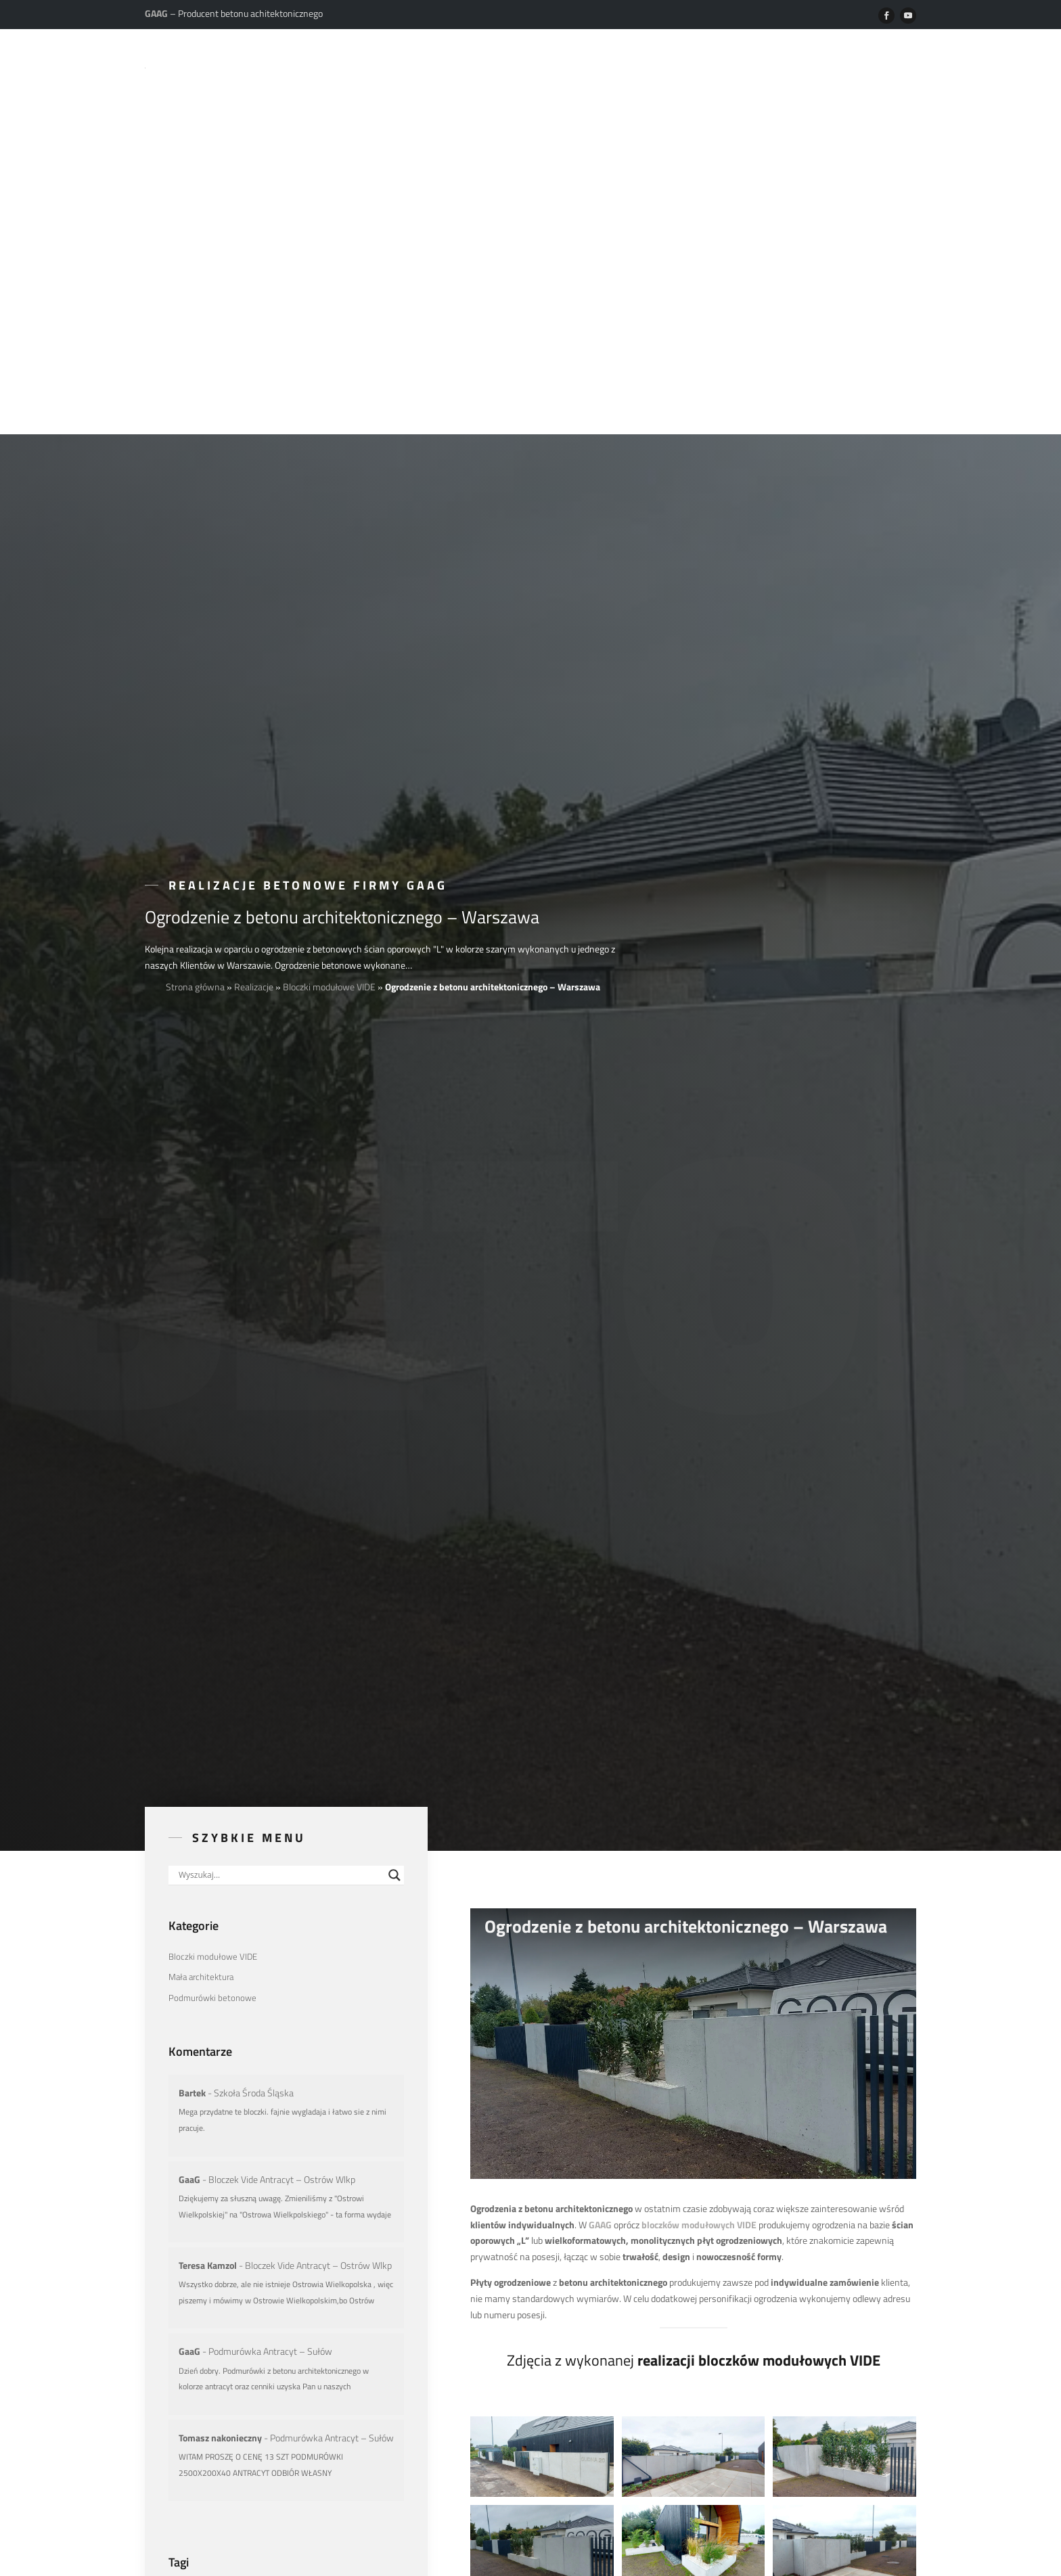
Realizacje (574, 66)
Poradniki (649, 66)
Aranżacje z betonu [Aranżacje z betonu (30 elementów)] (205, 2189)
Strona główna (195, 581)
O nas (435, 66)
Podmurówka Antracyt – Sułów (270, 1946)
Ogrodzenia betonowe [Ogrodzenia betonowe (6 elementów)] (289, 2189)
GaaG (189, 1773)
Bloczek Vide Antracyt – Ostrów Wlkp (281, 1773)
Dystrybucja (814, 66)
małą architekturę (710, 2267)
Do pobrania (728, 66)
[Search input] (280, 1469)
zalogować (535, 2422)
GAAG (600, 1819)
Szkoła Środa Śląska (254, 1687)
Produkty (499, 66)
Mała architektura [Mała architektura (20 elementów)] (200, 1571)
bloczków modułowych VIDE (699, 1819)
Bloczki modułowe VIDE (329, 581)
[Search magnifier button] (394, 1469)
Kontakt (890, 66)
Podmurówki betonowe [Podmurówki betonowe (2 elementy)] (212, 1592)
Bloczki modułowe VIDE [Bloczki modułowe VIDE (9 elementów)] (212, 1551)
